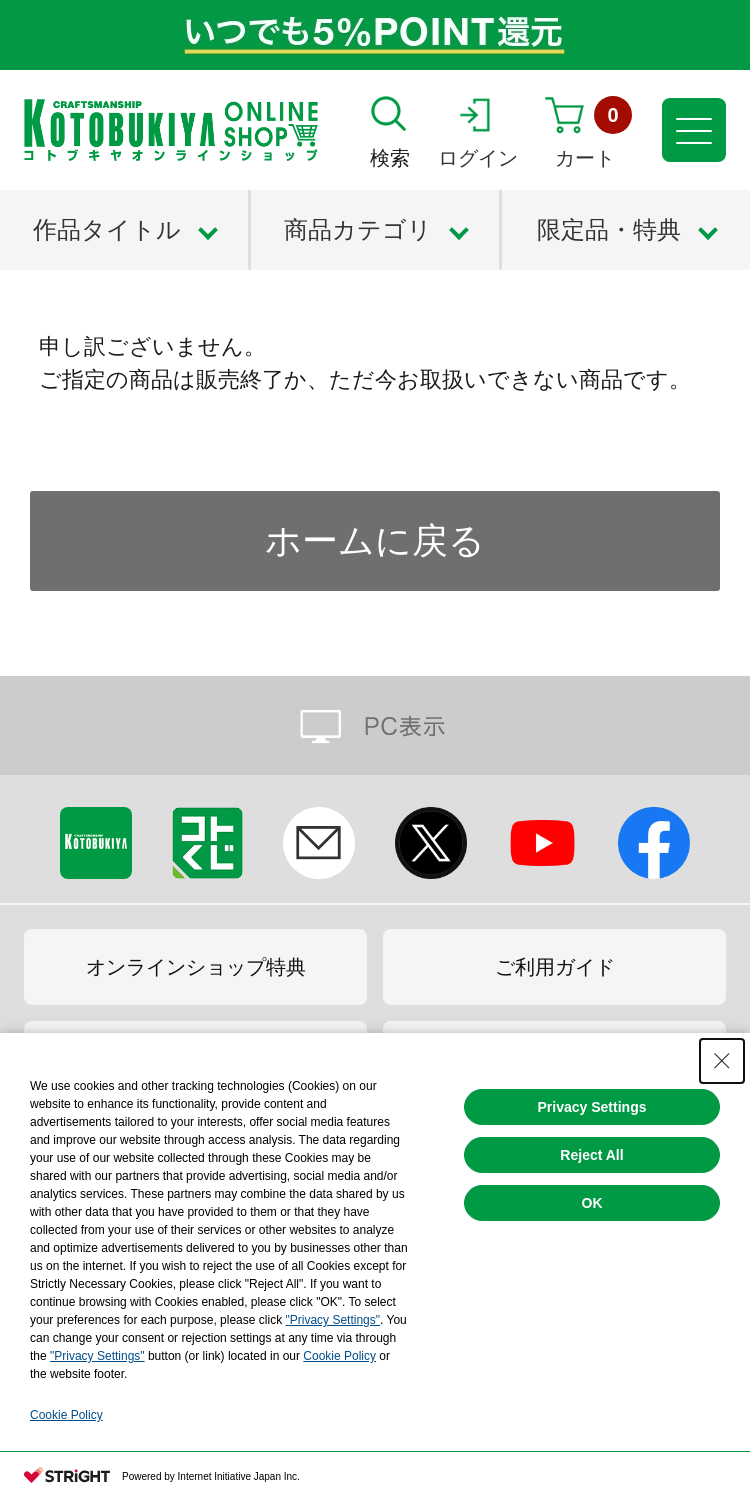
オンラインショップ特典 (196, 967)
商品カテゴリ (358, 229)
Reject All (591, 1155)
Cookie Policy (339, 1356)
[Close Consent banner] (722, 1061)
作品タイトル (107, 229)
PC (375, 725)
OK (592, 1203)
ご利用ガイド (555, 967)
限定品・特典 (609, 229)
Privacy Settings (592, 1107)
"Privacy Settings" (332, 1320)
